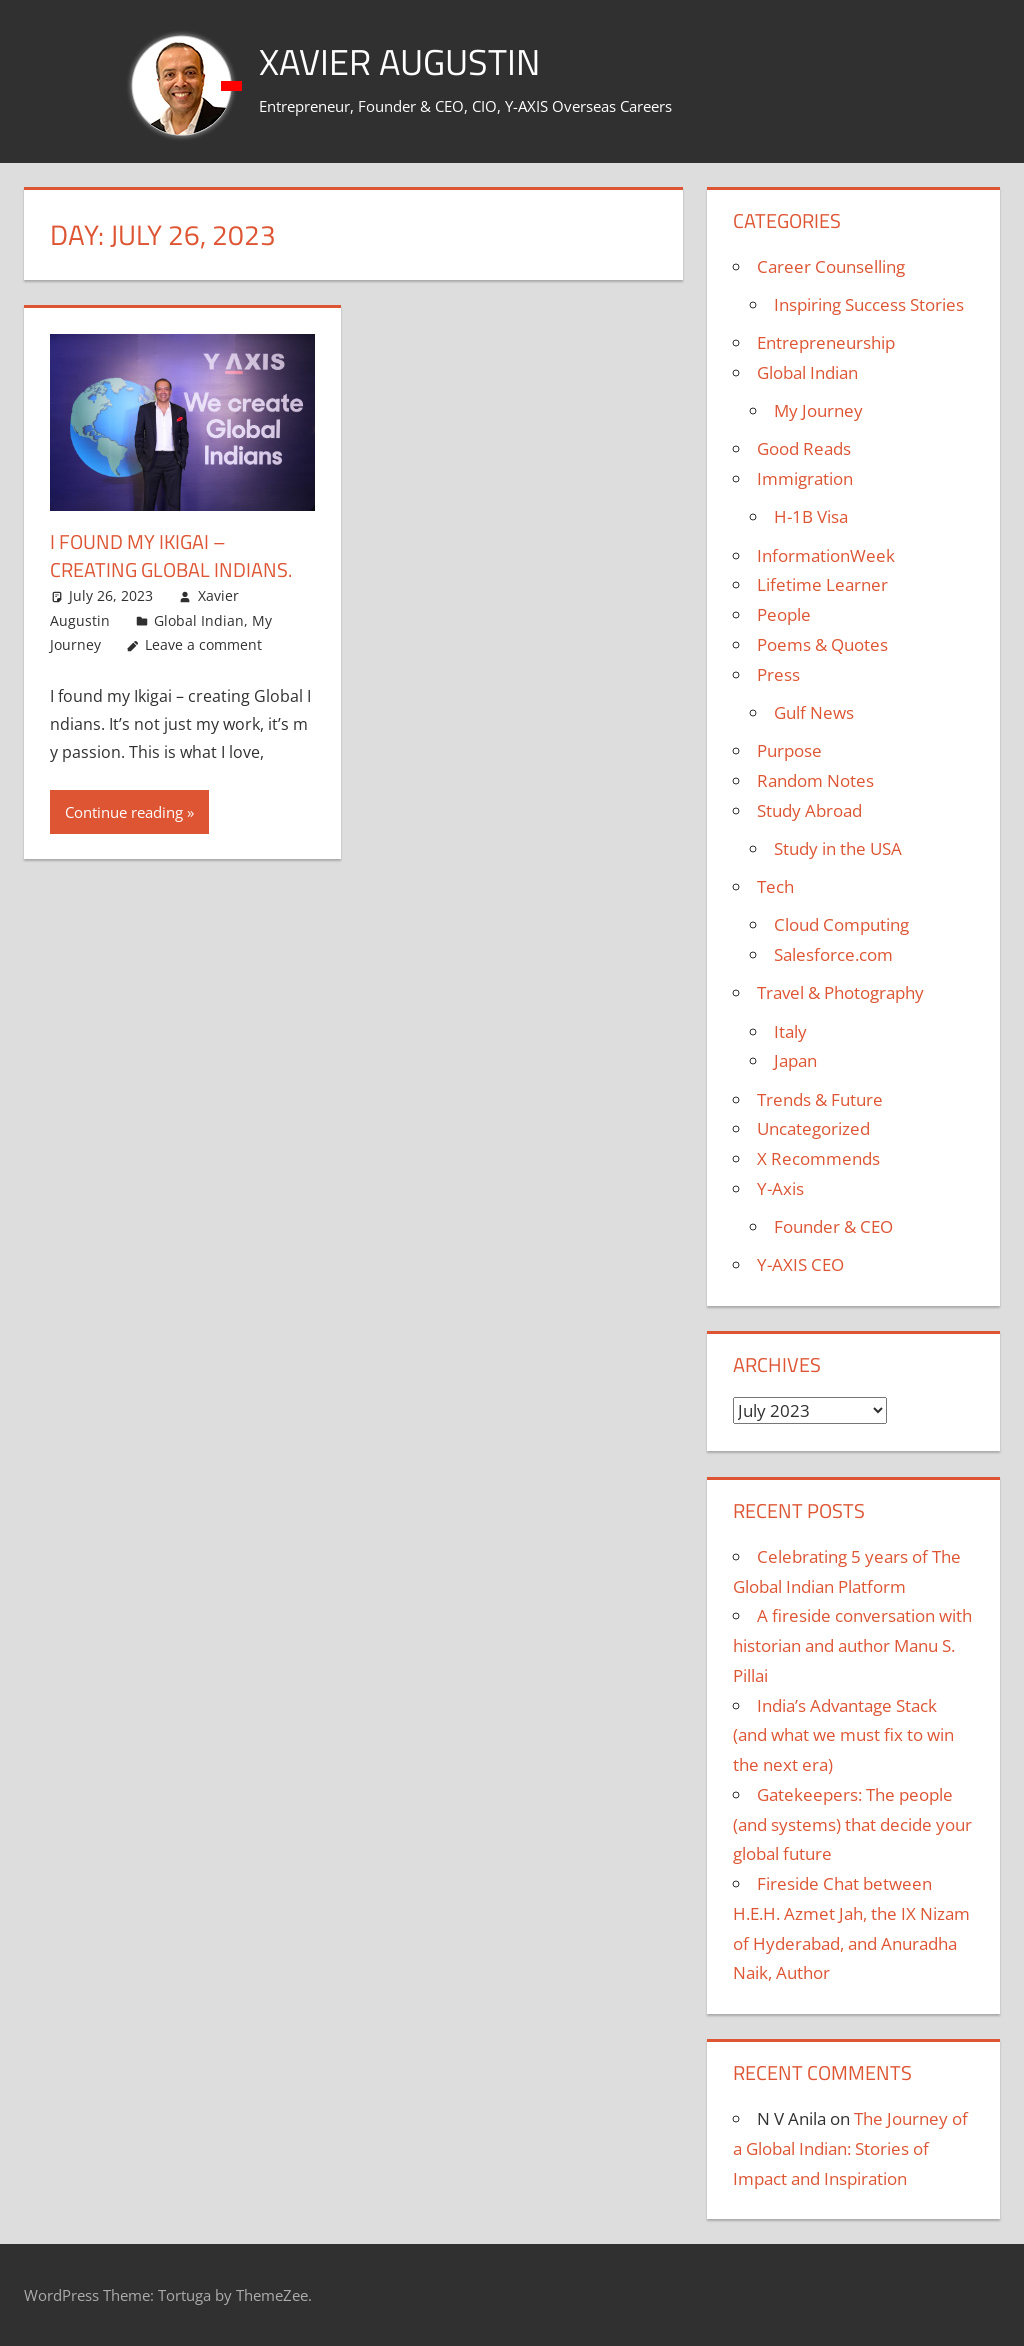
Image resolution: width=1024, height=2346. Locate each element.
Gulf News (814, 712)
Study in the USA (838, 848)
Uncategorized (813, 1128)
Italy (790, 1031)
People (784, 614)
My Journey (818, 410)
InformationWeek (826, 555)
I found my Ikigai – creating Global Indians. (171, 555)
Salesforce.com (833, 954)
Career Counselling (831, 266)
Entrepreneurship (826, 342)
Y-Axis (780, 1188)
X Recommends (818, 1158)
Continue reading (124, 812)
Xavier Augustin (399, 61)
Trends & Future (820, 1099)
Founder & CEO (833, 1226)
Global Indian (199, 620)
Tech (775, 886)
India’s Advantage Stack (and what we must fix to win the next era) (843, 1735)
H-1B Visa (811, 516)
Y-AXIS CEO (800, 1264)
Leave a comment (203, 644)
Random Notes (815, 780)
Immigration (805, 478)
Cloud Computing (841, 924)
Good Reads (804, 448)
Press (778, 674)
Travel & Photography (840, 992)
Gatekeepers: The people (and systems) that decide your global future (852, 1824)
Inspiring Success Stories (869, 304)
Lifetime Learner (822, 584)
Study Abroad (809, 810)
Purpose (789, 750)
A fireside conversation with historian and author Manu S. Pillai (852, 1645)
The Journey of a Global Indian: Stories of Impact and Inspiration (850, 2148)
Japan (795, 1060)
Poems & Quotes (822, 644)
